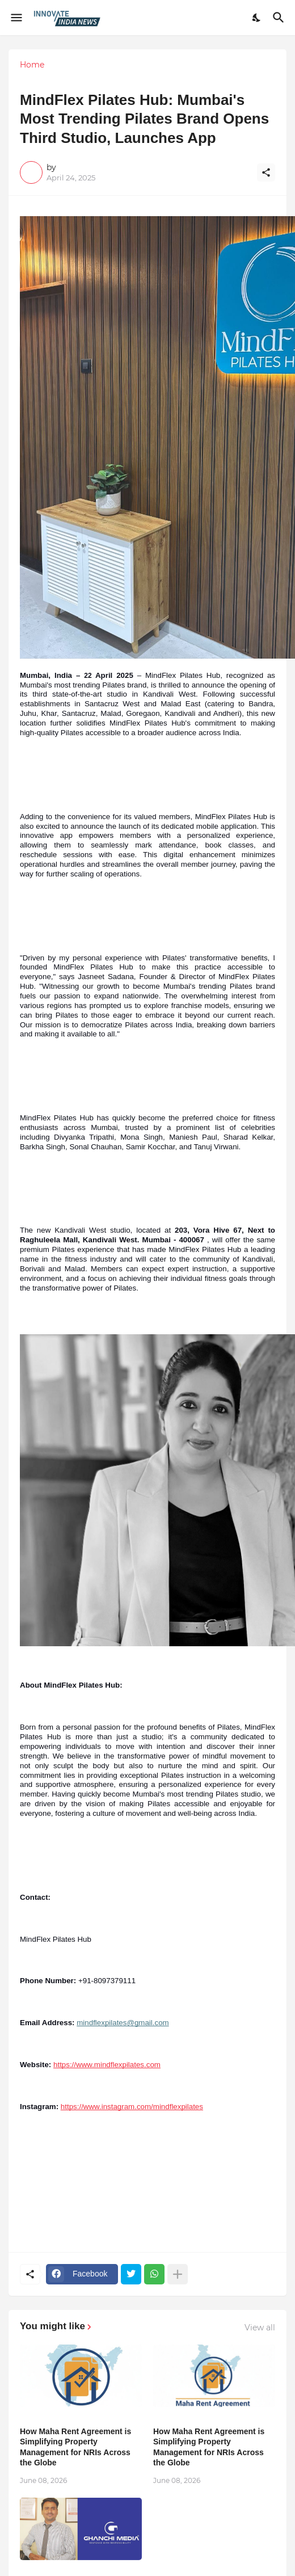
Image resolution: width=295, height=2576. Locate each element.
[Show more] (177, 2274)
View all (260, 2328)
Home (32, 65)
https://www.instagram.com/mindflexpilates (132, 2106)
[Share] (266, 172)
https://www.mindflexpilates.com (107, 2064)
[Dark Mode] (257, 17)
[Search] (280, 17)
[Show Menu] (15, 17)
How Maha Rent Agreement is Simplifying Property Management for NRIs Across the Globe (75, 2447)
